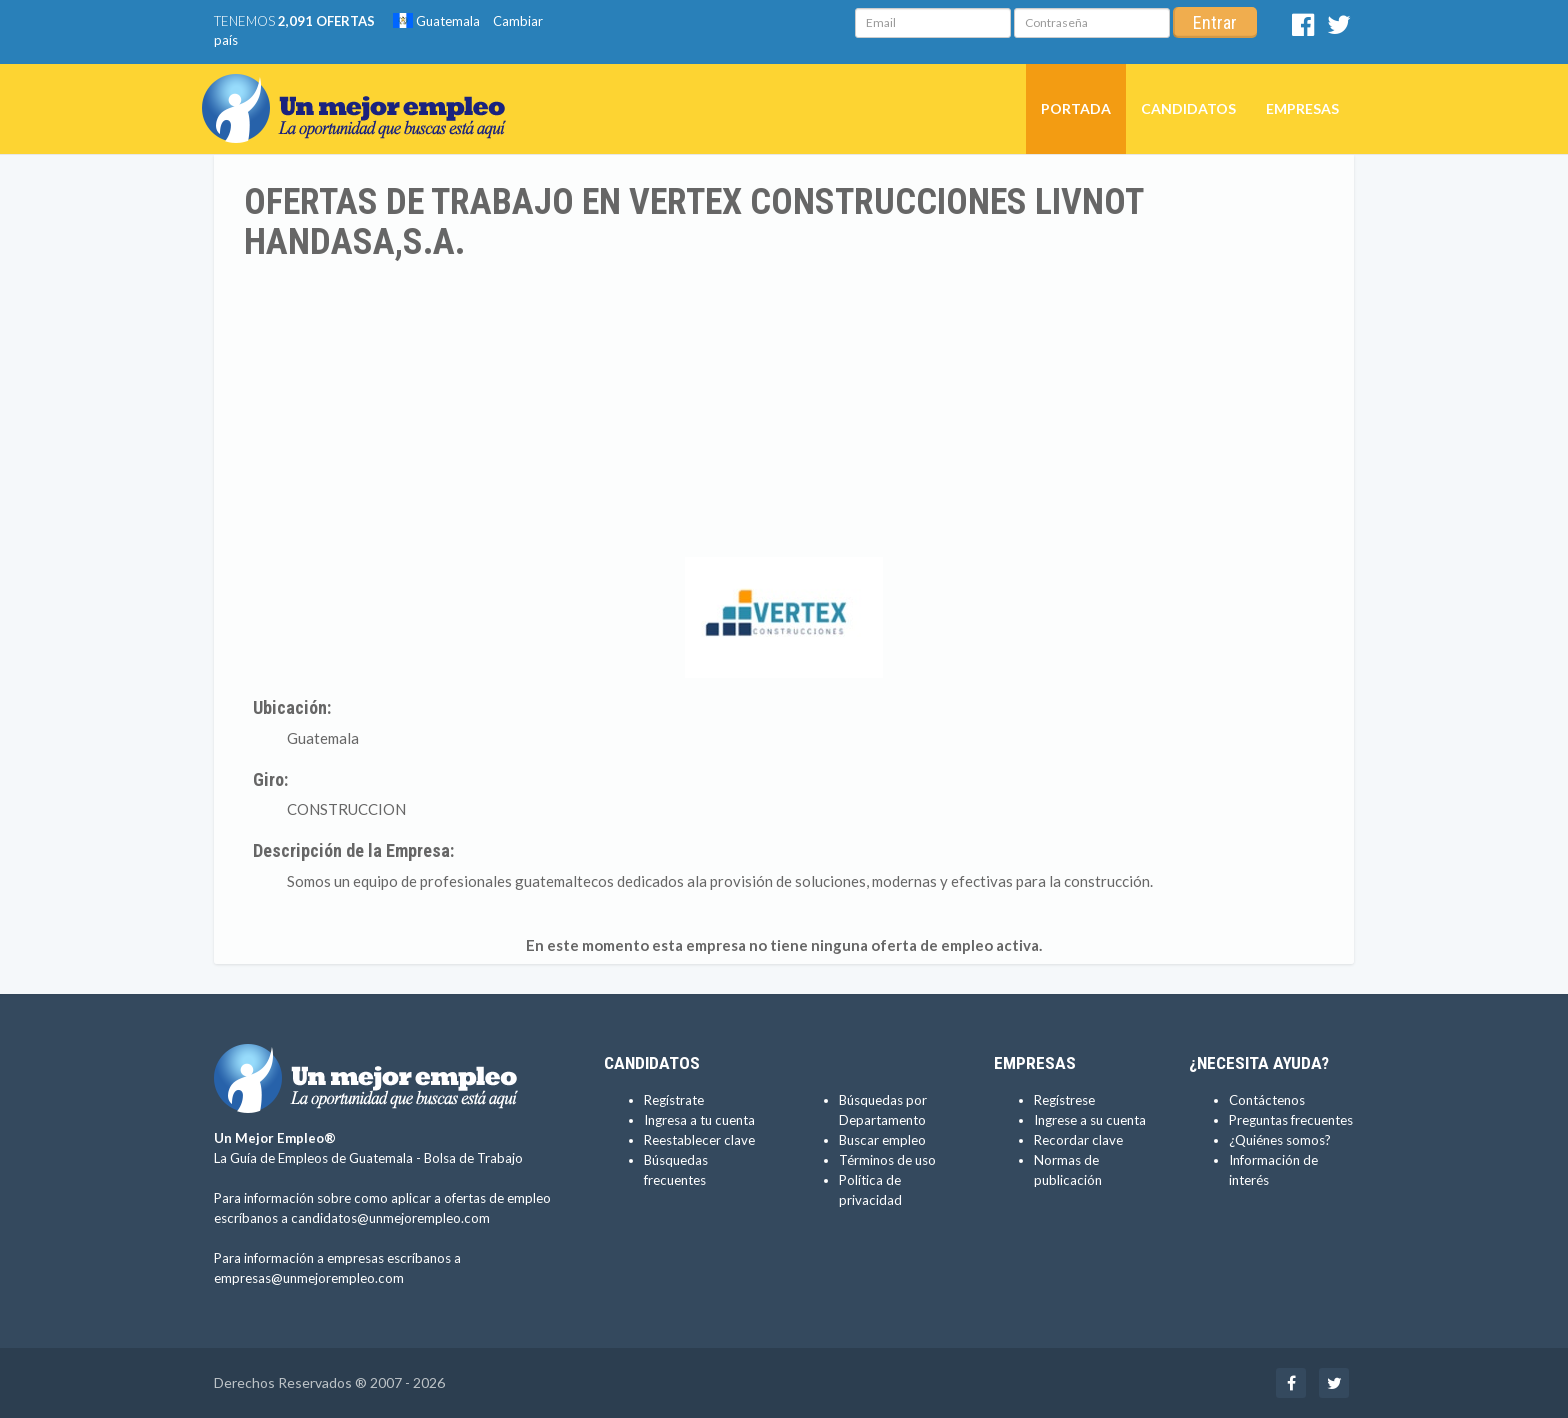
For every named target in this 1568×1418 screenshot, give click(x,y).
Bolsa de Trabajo (473, 1158)
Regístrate (674, 1100)
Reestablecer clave (699, 1140)
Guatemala (436, 21)
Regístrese (1064, 1100)
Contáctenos (1267, 1100)
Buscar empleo (882, 1140)
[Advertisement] (784, 412)
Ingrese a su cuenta (1090, 1120)
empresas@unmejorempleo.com (309, 1278)
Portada (1076, 108)
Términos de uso (887, 1160)
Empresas (1302, 108)
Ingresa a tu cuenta (699, 1120)
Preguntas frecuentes (1291, 1120)
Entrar (1215, 22)
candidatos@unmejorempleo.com (390, 1218)
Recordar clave (1078, 1140)
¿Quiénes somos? (1280, 1140)
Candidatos (1188, 108)
